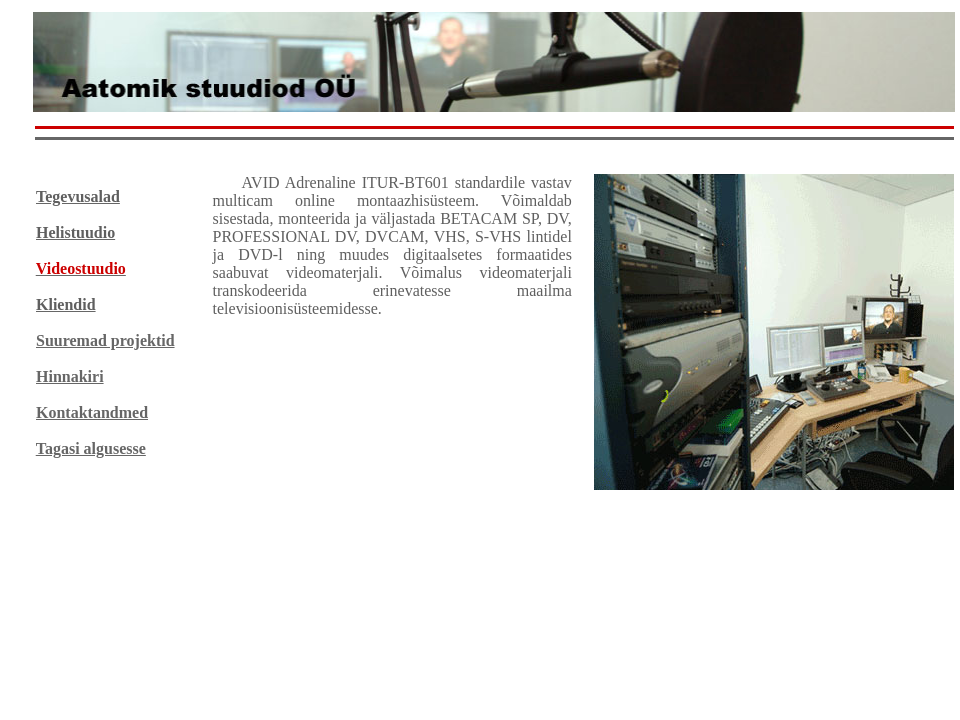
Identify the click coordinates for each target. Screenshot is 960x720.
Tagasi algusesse (91, 448)
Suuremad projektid (105, 340)
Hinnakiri (70, 376)
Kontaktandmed (92, 412)
